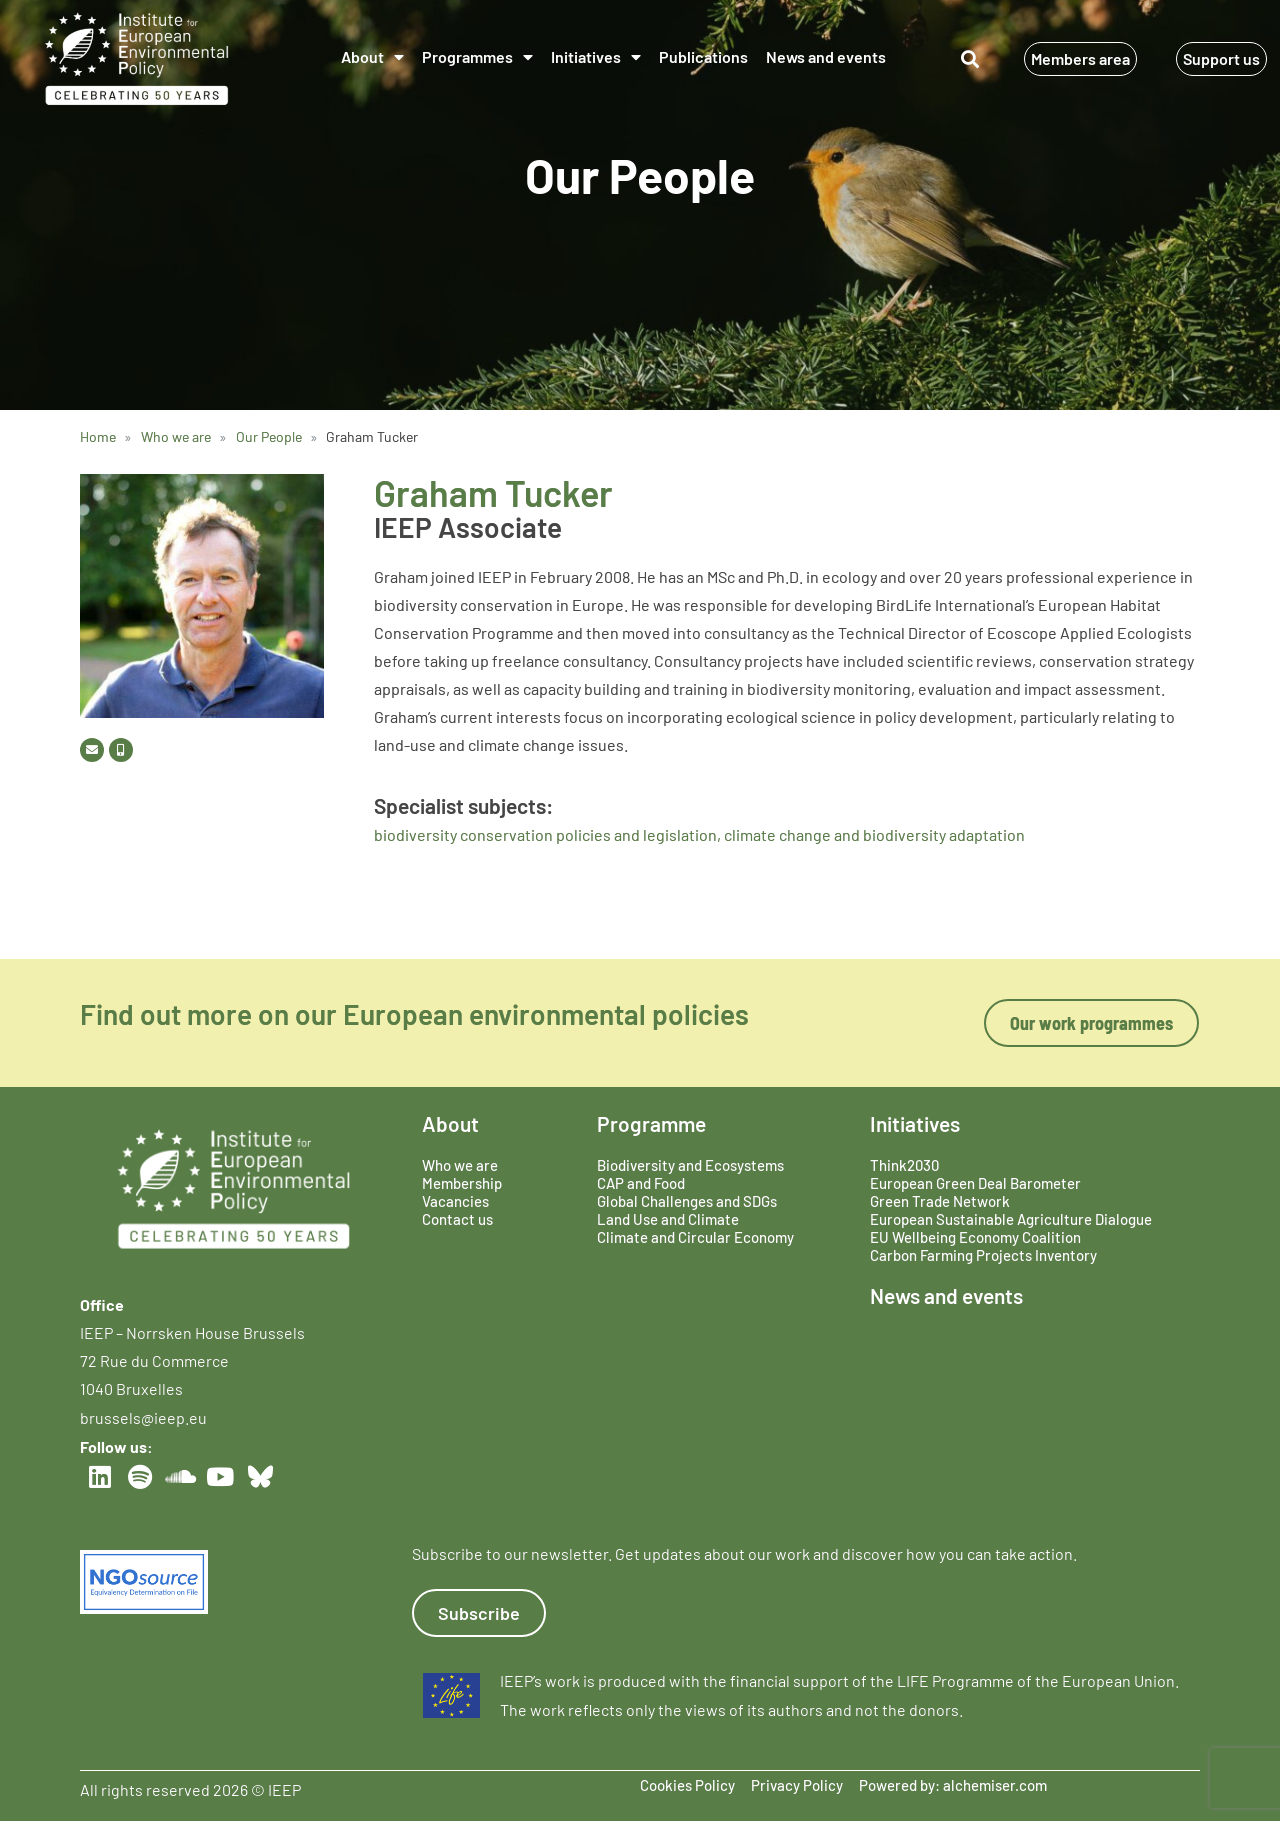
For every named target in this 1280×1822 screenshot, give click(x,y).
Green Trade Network (940, 1201)
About (372, 57)
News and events (826, 56)
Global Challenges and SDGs (687, 1201)
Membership (462, 1183)
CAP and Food (641, 1183)
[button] (970, 59)
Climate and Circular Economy (695, 1237)
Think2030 (904, 1165)
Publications (703, 56)
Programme (651, 1123)
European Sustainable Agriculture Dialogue (1011, 1219)
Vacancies (455, 1201)
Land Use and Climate (668, 1219)
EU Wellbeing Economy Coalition (975, 1237)
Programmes (477, 57)
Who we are (460, 1165)
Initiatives (596, 57)
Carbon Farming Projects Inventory (983, 1255)
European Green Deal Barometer (975, 1183)
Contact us (457, 1219)
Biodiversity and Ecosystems (690, 1165)
